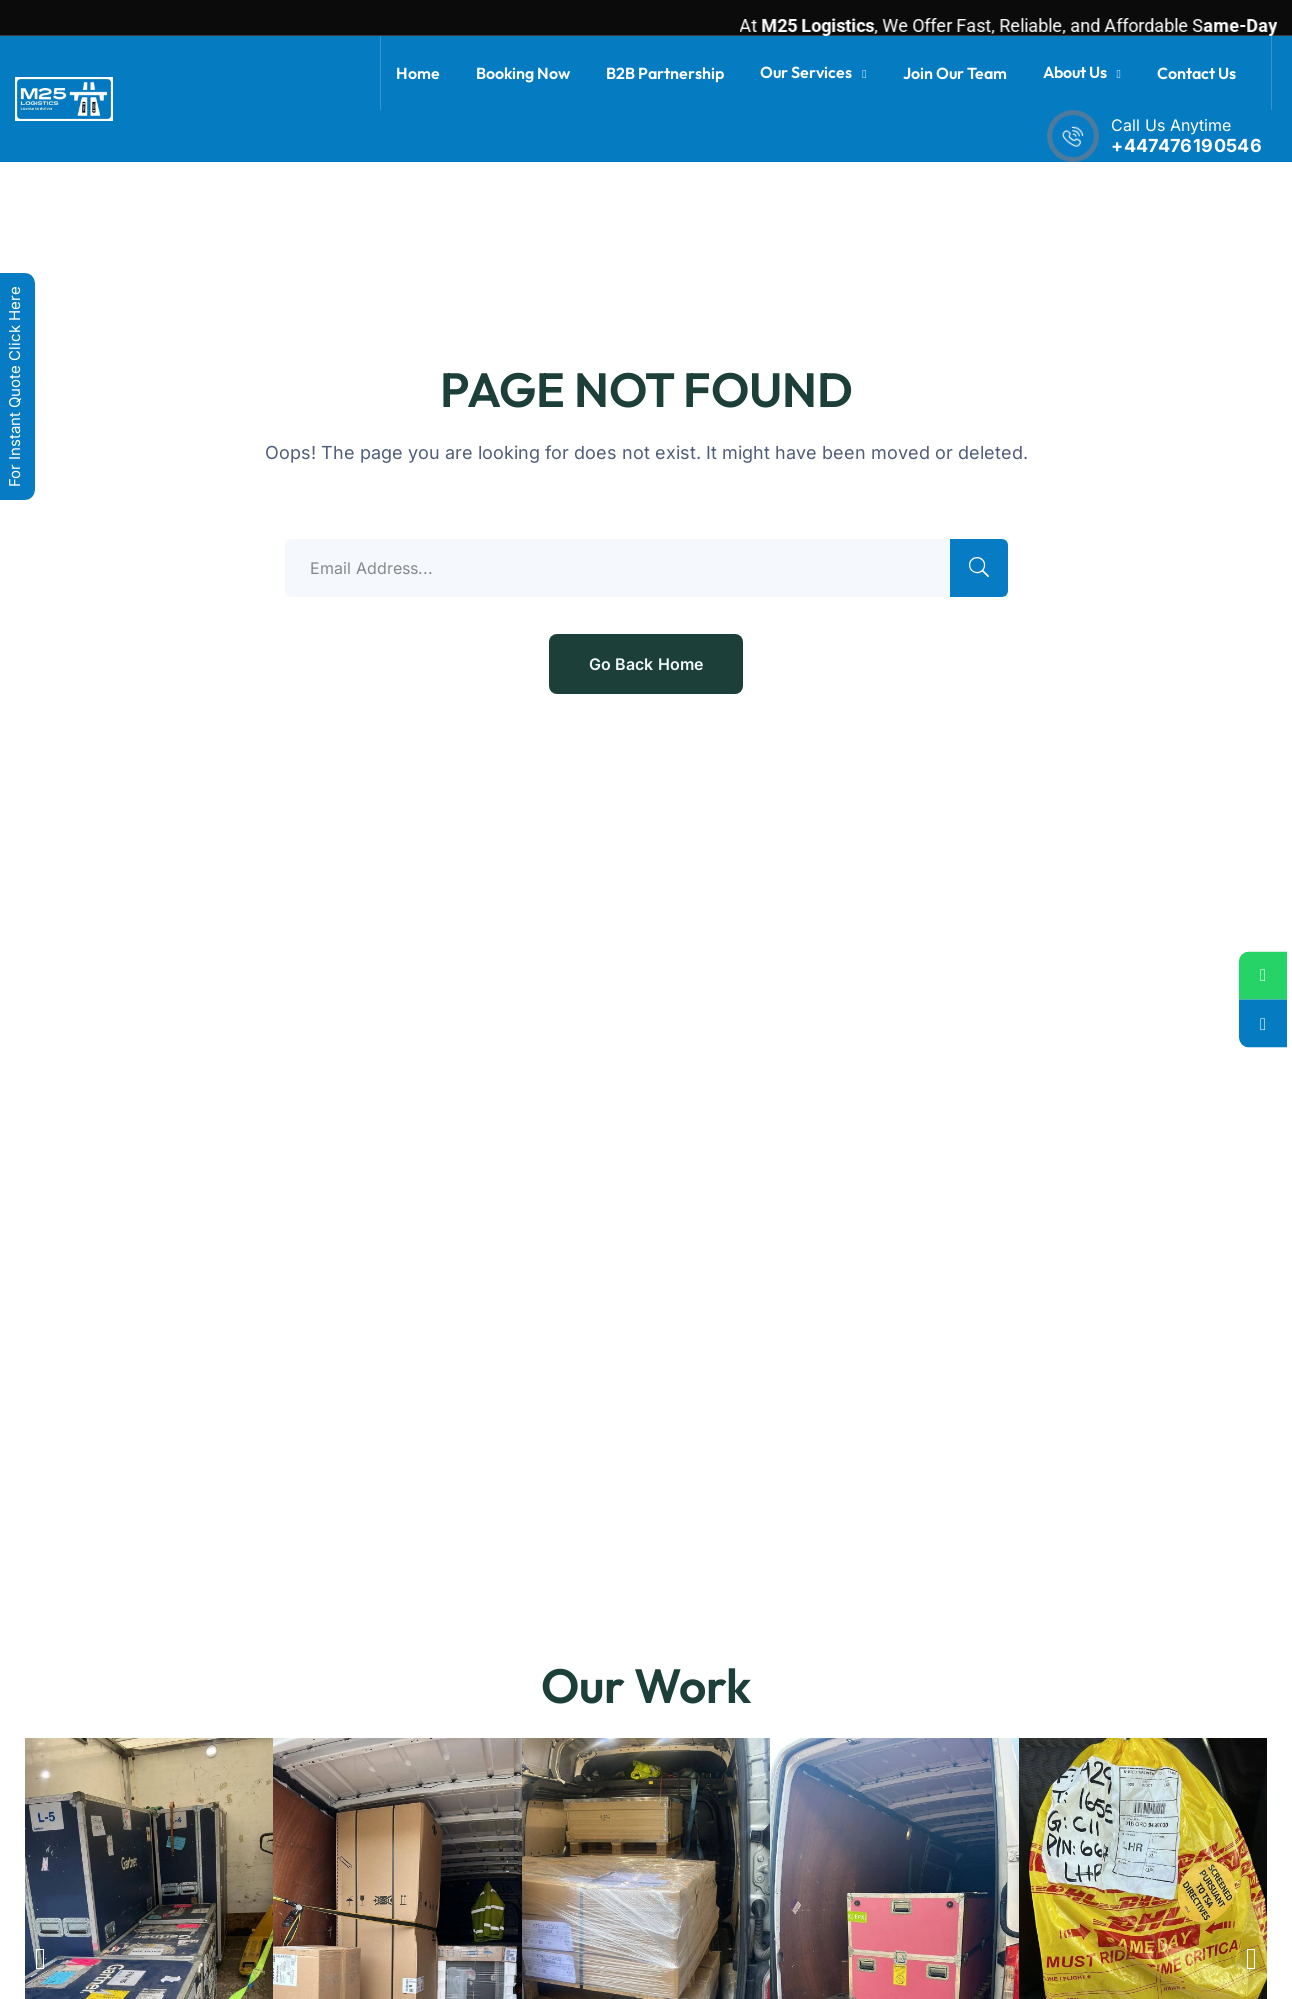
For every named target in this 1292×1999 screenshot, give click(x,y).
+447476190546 (1186, 145)
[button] (40, 1959)
